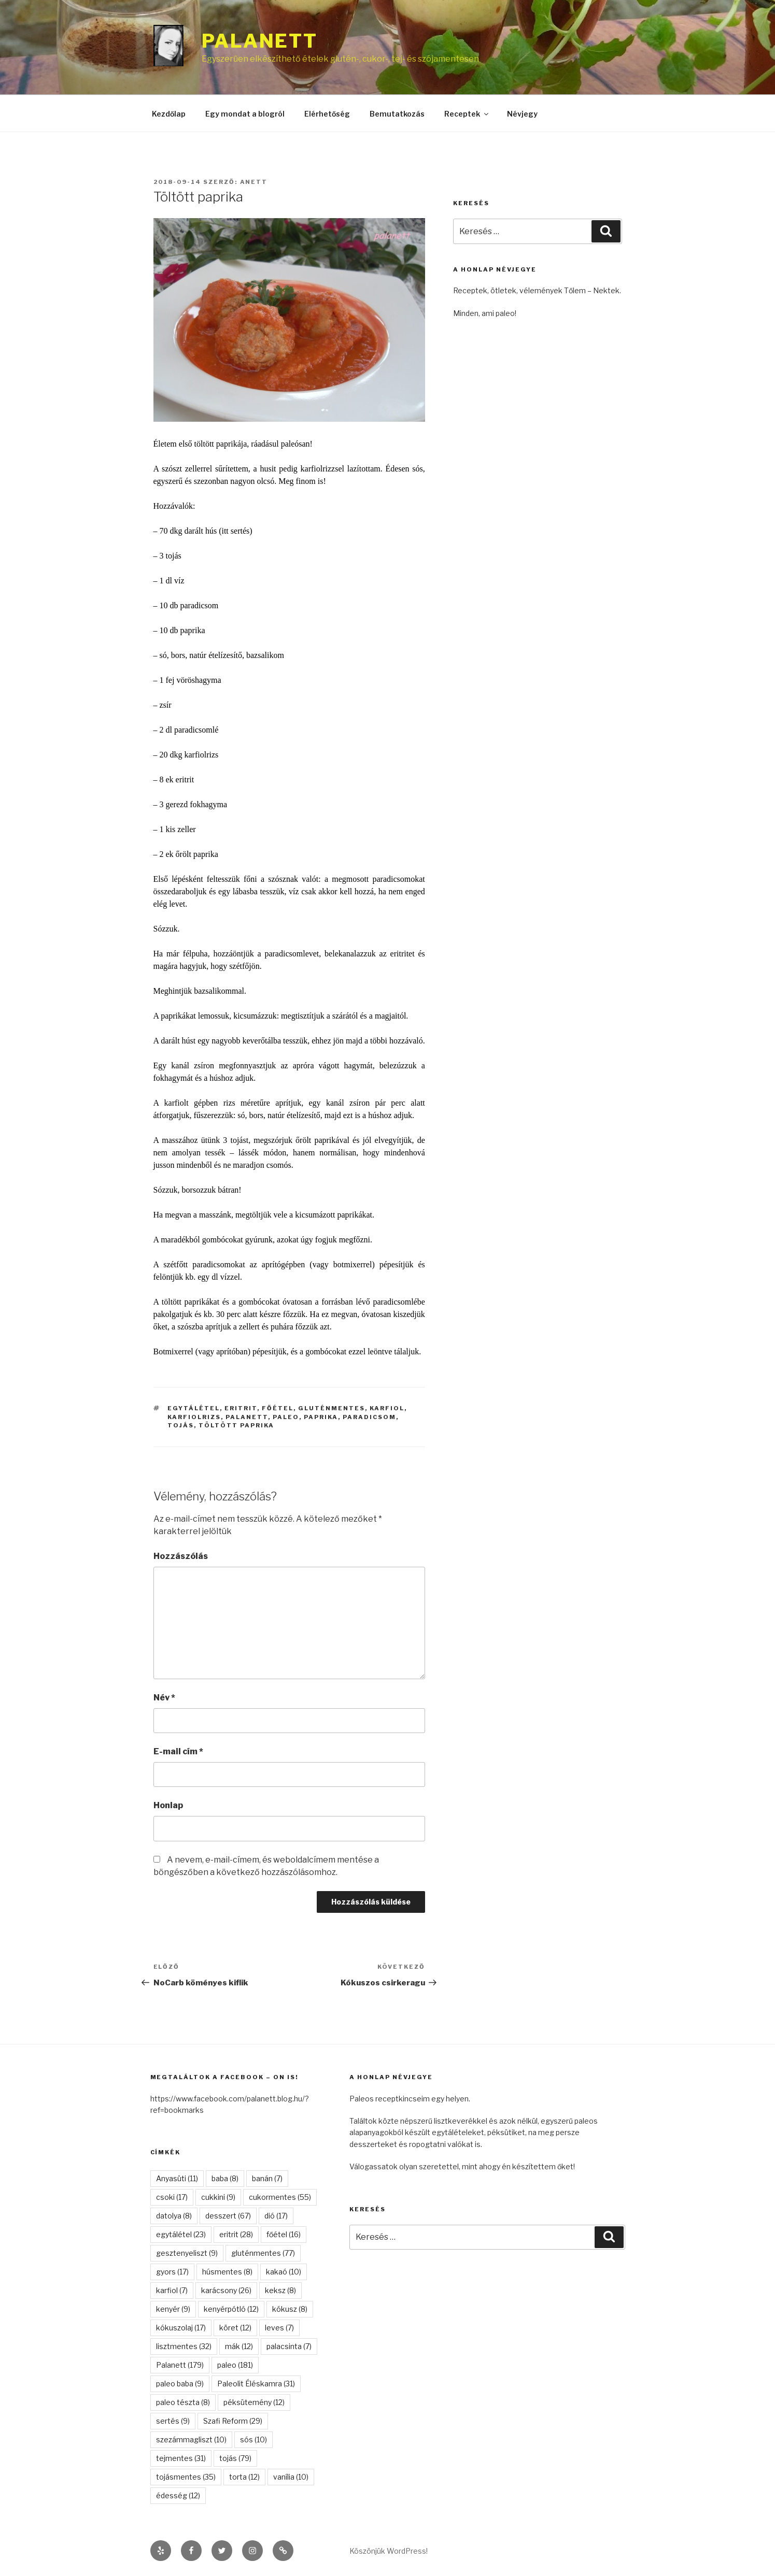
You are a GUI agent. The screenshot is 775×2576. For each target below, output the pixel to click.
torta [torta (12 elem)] (244, 2476)
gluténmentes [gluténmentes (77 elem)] (263, 2253)
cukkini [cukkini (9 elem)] (218, 2197)
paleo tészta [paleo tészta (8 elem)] (183, 2402)
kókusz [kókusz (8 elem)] (289, 2309)
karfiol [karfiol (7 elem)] (172, 2290)
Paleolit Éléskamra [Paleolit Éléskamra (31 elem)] (256, 2383)
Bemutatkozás (397, 113)
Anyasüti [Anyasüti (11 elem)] (177, 2178)
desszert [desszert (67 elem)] (228, 2215)
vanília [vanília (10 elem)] (290, 2476)
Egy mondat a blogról (245, 113)
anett (254, 181)
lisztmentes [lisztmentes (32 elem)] (184, 2346)
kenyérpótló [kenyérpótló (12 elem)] (231, 2309)
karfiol (387, 1408)
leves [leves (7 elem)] (279, 2327)
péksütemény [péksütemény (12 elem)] (254, 2402)
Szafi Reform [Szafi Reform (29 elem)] (232, 2420)
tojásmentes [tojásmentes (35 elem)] (186, 2476)
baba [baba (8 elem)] (225, 2178)
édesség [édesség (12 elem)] (178, 2495)
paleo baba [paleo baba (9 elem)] (180, 2383)
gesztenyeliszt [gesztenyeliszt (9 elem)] (187, 2253)
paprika (321, 1417)
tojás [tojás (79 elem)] (235, 2458)
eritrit (240, 1408)
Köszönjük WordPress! (388, 2550)
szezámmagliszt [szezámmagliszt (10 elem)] (191, 2439)
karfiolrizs (194, 1417)
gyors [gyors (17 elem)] (172, 2271)
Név (164, 1697)
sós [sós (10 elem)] (253, 2439)
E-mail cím (178, 1751)
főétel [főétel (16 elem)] (283, 2234)
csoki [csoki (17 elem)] (172, 2197)
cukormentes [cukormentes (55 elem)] (280, 2197)
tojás (180, 1425)
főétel (277, 1408)
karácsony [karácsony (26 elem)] (226, 2290)
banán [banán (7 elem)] (267, 2178)
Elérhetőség (327, 113)
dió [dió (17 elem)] (276, 2215)
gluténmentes (331, 1408)
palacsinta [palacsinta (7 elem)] (289, 2346)
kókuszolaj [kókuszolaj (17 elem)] (181, 2327)
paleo (286, 1417)
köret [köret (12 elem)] (235, 2327)
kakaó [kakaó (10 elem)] (283, 2271)
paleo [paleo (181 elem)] (235, 2364)
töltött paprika (236, 1425)
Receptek (467, 113)
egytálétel (193, 1408)
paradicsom (369, 1417)
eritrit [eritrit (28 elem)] (236, 2234)
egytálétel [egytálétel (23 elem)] (181, 2234)
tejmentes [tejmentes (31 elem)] (181, 2458)
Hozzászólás (180, 1556)
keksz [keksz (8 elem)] (280, 2290)
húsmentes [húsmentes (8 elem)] (227, 2271)
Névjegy (522, 113)
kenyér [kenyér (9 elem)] (173, 2309)
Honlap (168, 1805)
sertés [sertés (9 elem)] (173, 2420)
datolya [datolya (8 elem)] (174, 2215)
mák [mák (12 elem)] (239, 2346)
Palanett (260, 41)
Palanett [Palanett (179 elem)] (180, 2364)
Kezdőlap (169, 113)
